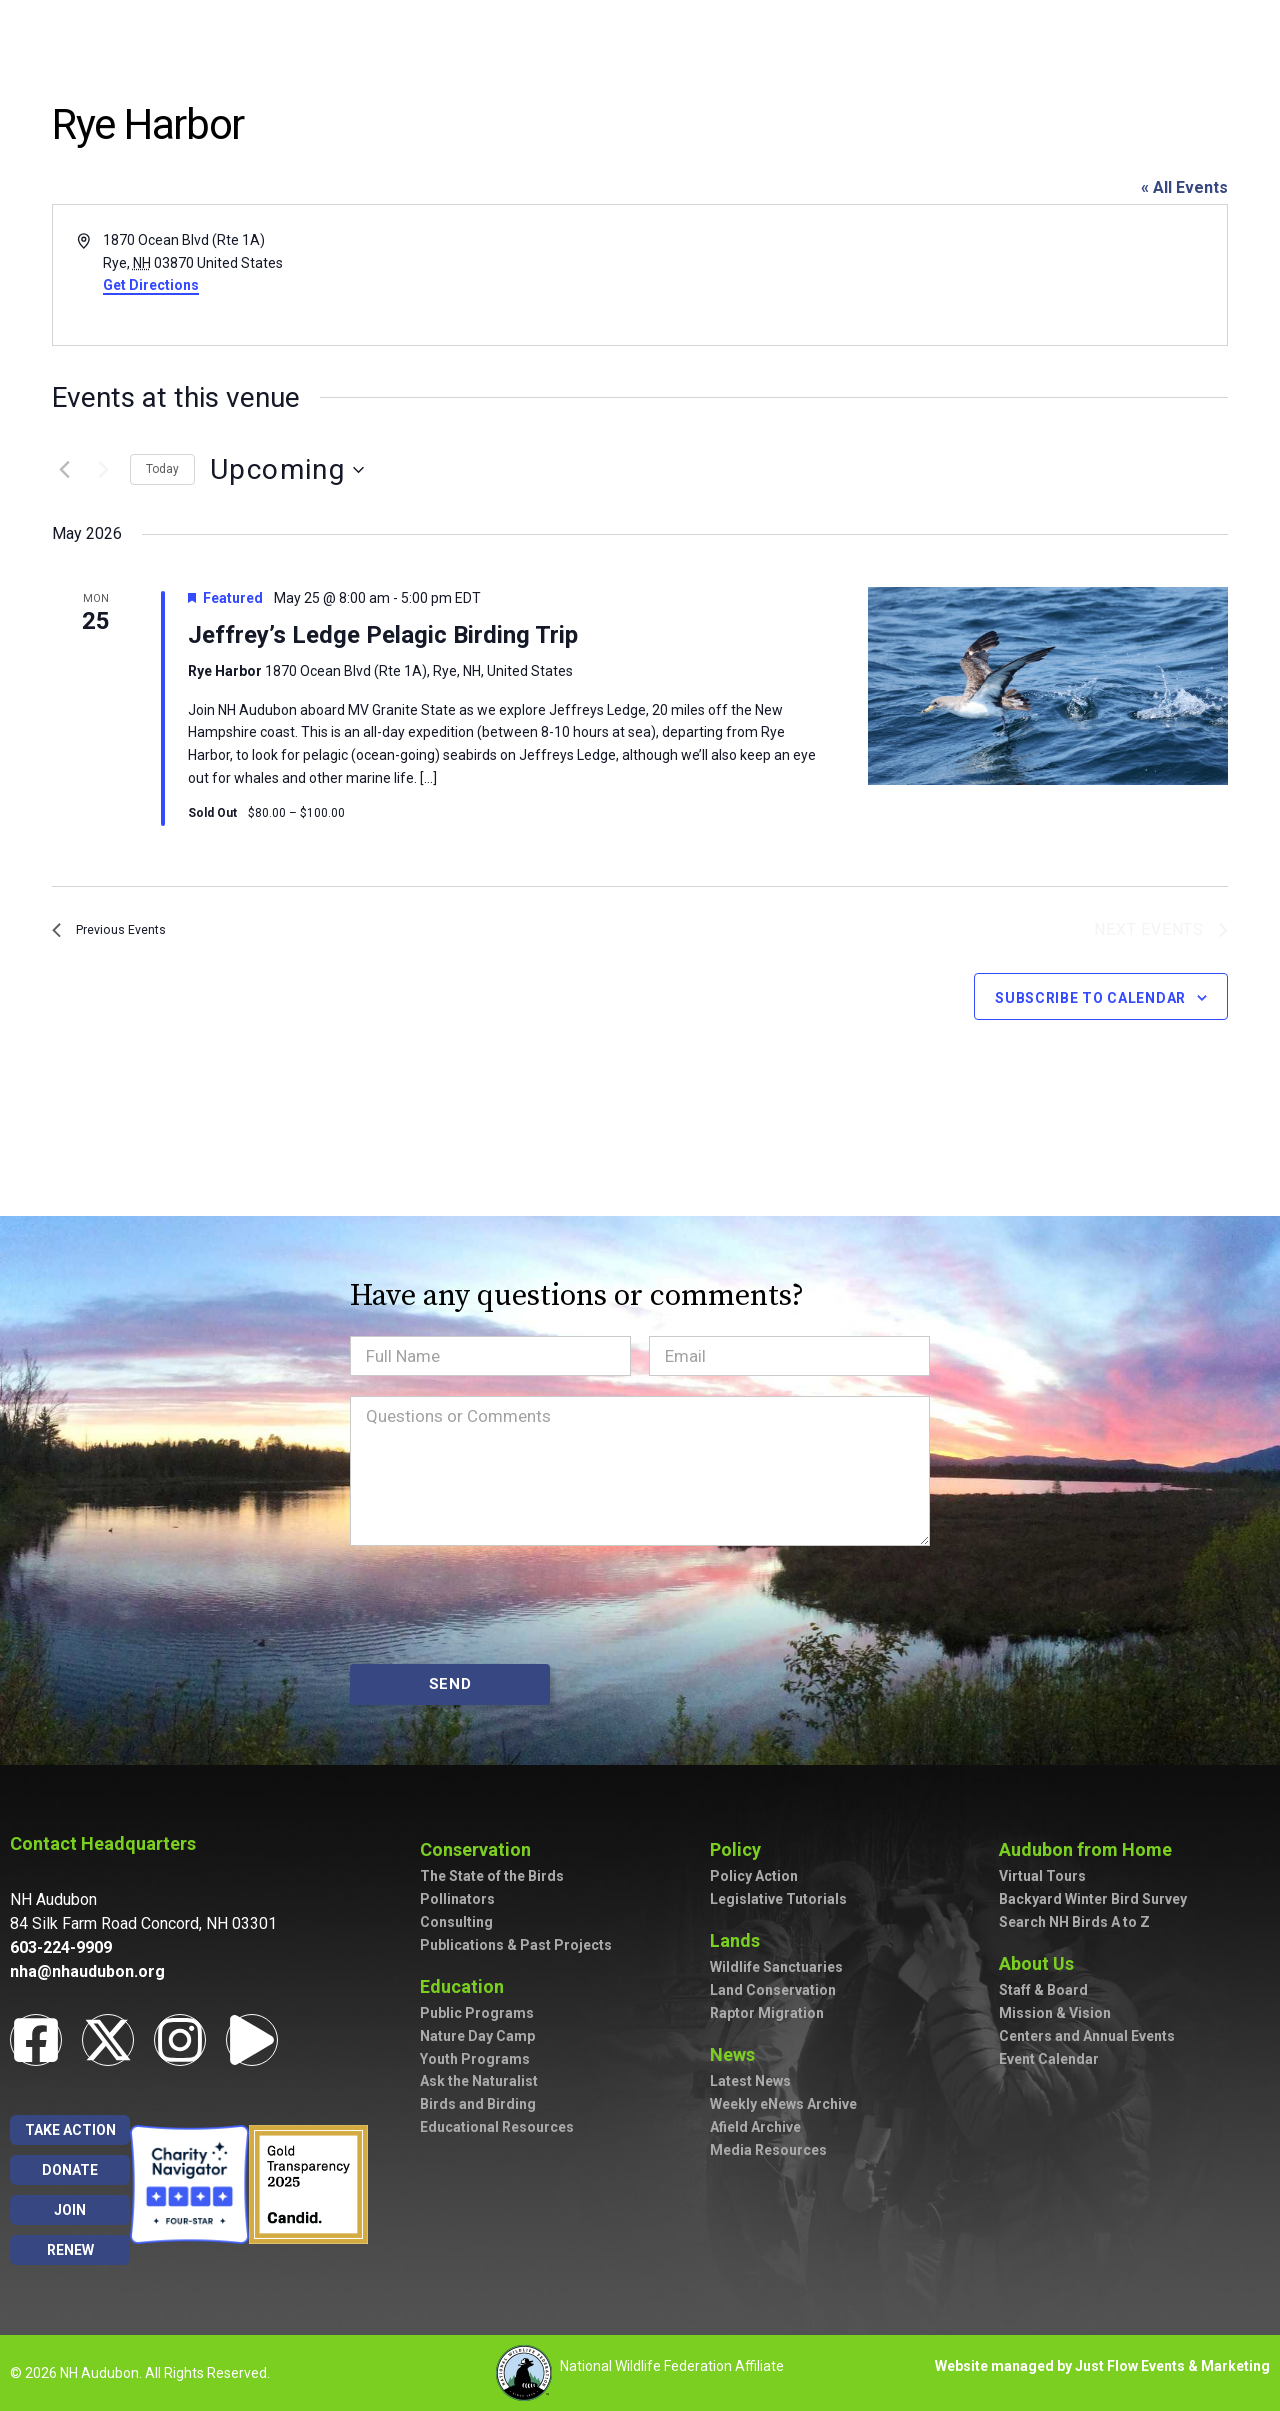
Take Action (70, 2130)
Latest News (750, 2081)
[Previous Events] (64, 470)
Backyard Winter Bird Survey (1093, 1899)
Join (70, 2210)
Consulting (456, 1922)
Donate (70, 2170)
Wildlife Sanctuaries (776, 1967)
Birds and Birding (478, 2104)
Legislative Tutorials (778, 1899)
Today (162, 469)
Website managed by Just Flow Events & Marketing (1102, 2366)
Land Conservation (773, 1990)
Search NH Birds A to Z (1074, 1922)
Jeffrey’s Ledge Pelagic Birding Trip (383, 635)
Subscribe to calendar (1090, 1001)
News (737, 2054)
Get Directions (151, 285)
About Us (1041, 1963)
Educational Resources (497, 2127)
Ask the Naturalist (479, 2081)
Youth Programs (475, 2059)
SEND (450, 1684)
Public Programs (477, 2013)
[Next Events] (103, 470)
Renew (70, 2250)
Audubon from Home (1090, 1849)
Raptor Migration (767, 2013)
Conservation (480, 1849)
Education (467, 1986)
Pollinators (457, 1899)
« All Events (1184, 187)
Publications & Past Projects (516, 1945)
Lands (740, 1940)
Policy (740, 1849)
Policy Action (754, 1876)
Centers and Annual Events (1087, 2036)
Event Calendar (1049, 2059)
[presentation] (502, 1605)
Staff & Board (1043, 1990)
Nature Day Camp (477, 2036)
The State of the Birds (492, 1876)
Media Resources (768, 2150)
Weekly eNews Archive (783, 2104)
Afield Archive (755, 2127)
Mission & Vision (1055, 2013)
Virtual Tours (1042, 1876)
